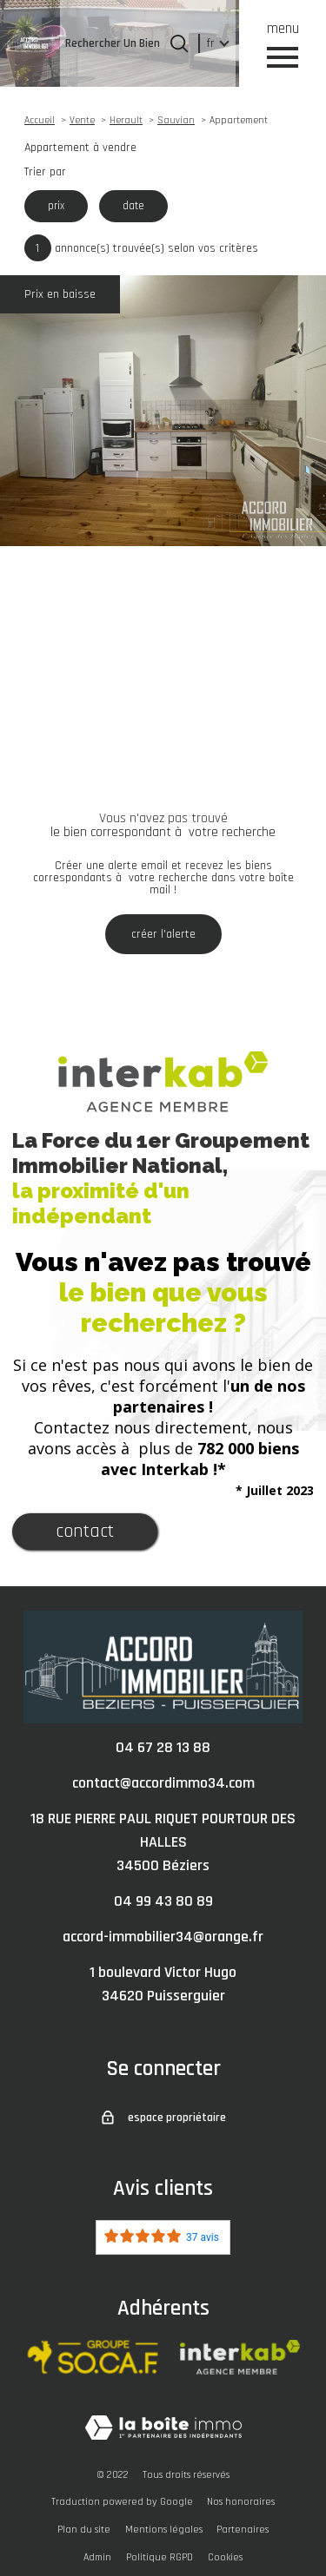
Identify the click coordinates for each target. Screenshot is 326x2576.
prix (56, 206)
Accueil (39, 120)
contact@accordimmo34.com (163, 1783)
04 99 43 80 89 (163, 1901)
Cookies (225, 2557)
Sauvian (176, 120)
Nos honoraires (241, 2501)
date (133, 206)
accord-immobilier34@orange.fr (163, 1937)
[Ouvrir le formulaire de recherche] (179, 43)
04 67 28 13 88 (163, 1747)
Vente (82, 120)
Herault (126, 120)
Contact (85, 1531)
